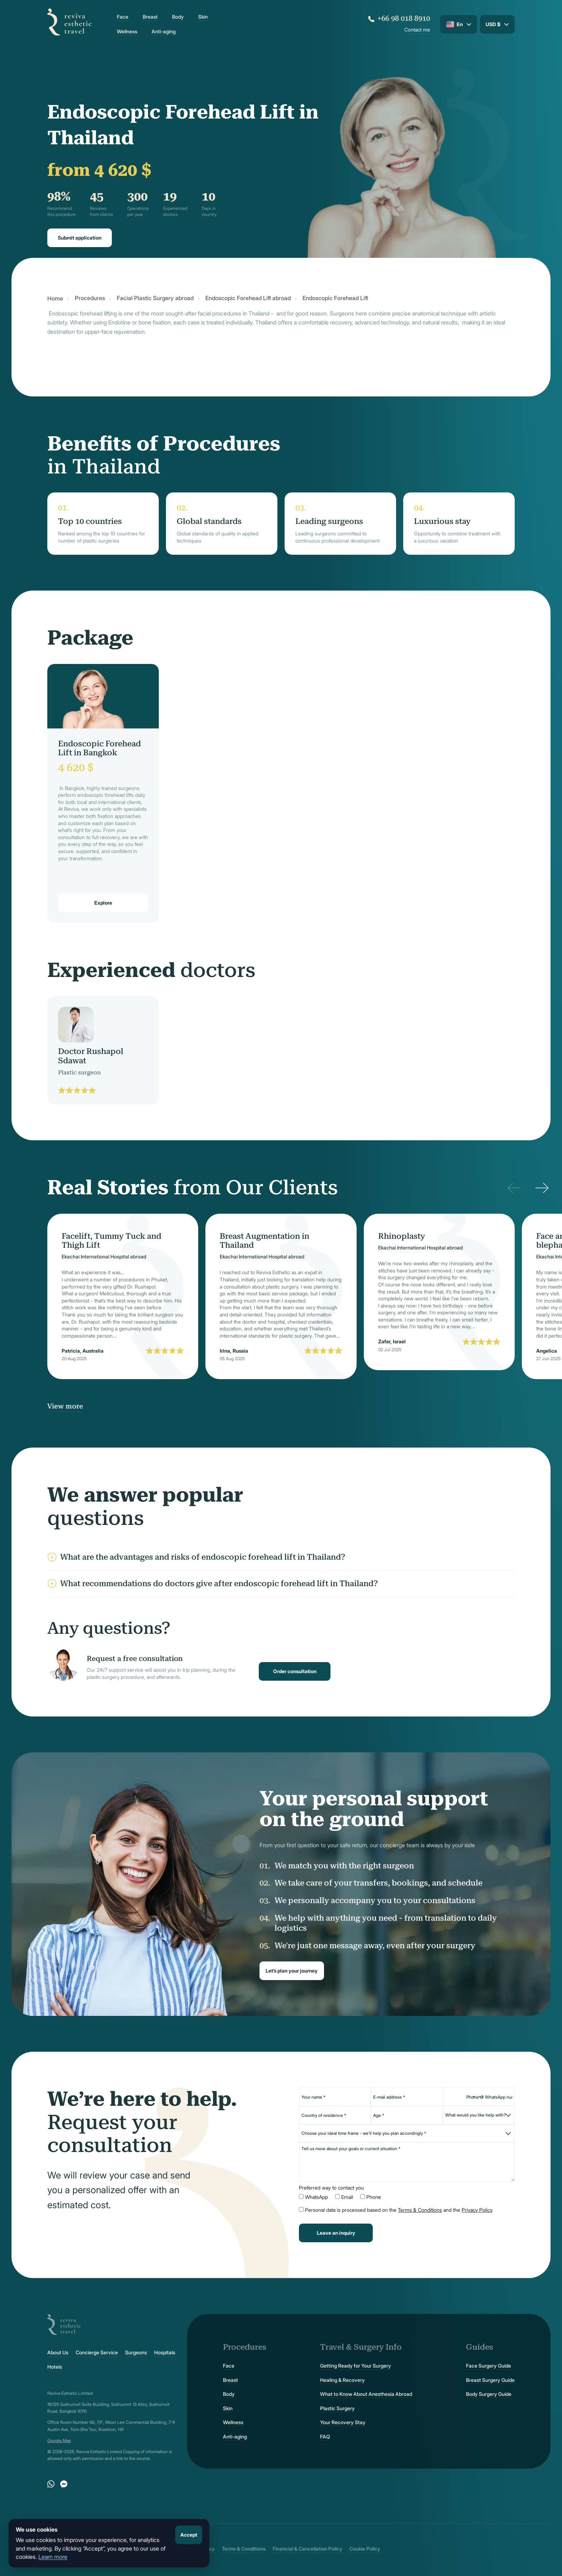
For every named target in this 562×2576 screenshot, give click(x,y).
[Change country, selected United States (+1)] (472, 2097)
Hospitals (164, 2352)
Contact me (417, 30)
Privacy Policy (477, 2210)
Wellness (127, 31)
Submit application (79, 238)
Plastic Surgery (337, 2408)
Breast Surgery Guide (490, 2380)
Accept (188, 2535)
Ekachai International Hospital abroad (104, 1257)
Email (347, 2197)
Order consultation (294, 1671)
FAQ (325, 2436)
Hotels (54, 2367)
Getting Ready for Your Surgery (355, 2366)
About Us (57, 2352)
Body (178, 17)
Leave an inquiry (336, 2233)
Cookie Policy (364, 2549)
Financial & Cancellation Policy (307, 2549)
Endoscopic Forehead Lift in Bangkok (99, 748)
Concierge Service (97, 2352)
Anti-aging (164, 31)
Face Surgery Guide (488, 2366)
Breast (150, 17)
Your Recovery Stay (343, 2422)
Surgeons (136, 2352)
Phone (373, 2197)
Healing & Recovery (342, 2380)
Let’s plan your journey (292, 1971)
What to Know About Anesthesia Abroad (366, 2394)
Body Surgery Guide (488, 2394)
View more (65, 1406)
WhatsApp (316, 2197)
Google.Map (59, 2440)
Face (122, 17)
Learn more (52, 2556)
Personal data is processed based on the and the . (399, 2210)
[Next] (542, 1187)
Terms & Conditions (420, 2210)
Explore (103, 903)
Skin (203, 17)
